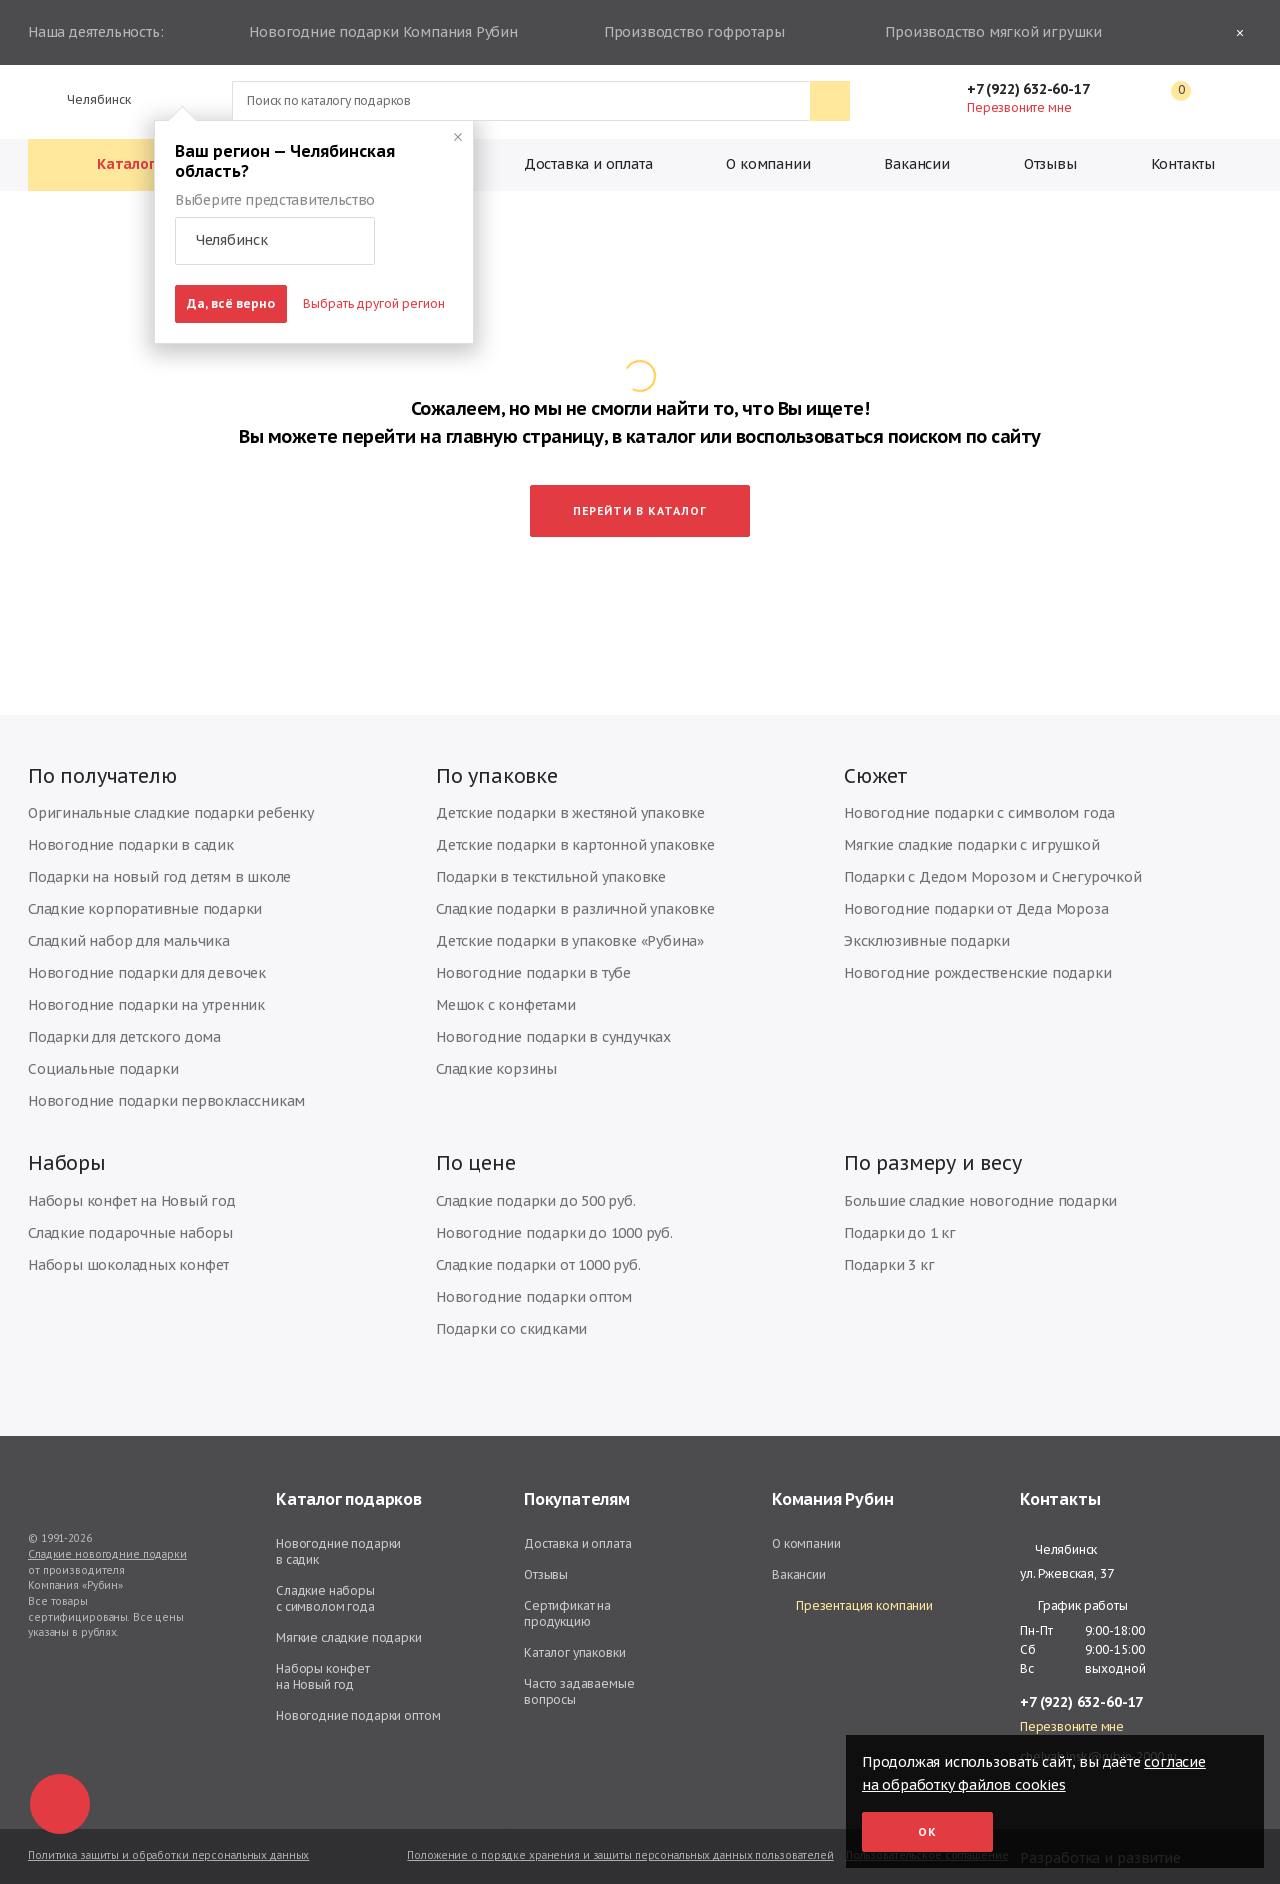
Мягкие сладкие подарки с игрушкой (971, 830)
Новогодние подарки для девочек (147, 958)
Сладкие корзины (496, 1054)
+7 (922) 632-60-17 (1038, 89)
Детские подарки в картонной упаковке (575, 830)
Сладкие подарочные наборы (130, 1225)
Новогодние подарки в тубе (533, 958)
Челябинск (90, 99)
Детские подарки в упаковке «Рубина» (570, 926)
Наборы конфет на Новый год (132, 1193)
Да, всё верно (231, 303)
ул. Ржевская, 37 (1067, 1565)
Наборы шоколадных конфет (128, 1257)
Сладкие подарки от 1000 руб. (538, 1257)
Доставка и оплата (588, 164)
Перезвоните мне (1019, 107)
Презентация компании (852, 1598)
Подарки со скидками (511, 1321)
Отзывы (1050, 164)
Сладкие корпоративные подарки (145, 894)
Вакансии (916, 164)
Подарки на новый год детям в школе (159, 862)
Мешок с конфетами (506, 990)
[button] (275, 241)
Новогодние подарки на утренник (146, 990)
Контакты (1183, 164)
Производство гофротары (691, 33)
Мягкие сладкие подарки (349, 1629)
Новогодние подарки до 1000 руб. (554, 1225)
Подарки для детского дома (124, 1022)
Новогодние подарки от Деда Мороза (976, 894)
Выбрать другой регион (374, 303)
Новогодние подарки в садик (131, 830)
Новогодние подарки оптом (534, 1289)
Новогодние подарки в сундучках (553, 1022)
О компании (768, 164)
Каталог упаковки (575, 1644)
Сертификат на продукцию (567, 1605)
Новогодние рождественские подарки (977, 958)
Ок (927, 1832)
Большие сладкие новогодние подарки (980, 1193)
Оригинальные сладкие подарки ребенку (171, 798)
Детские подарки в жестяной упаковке (570, 798)
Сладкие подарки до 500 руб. (536, 1193)
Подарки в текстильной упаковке (551, 862)
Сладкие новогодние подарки (107, 1546)
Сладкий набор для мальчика (129, 926)
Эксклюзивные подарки (927, 926)
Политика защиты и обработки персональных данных (168, 1847)
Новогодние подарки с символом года (979, 798)
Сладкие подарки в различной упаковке (575, 894)
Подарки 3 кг (889, 1257)
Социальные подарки (103, 1054)
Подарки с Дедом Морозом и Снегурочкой (993, 862)
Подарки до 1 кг (900, 1225)
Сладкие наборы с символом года (325, 1590)
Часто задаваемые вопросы (579, 1683)
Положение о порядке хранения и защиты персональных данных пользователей (620, 1847)
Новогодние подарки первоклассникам (166, 1086)
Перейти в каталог (640, 488)
